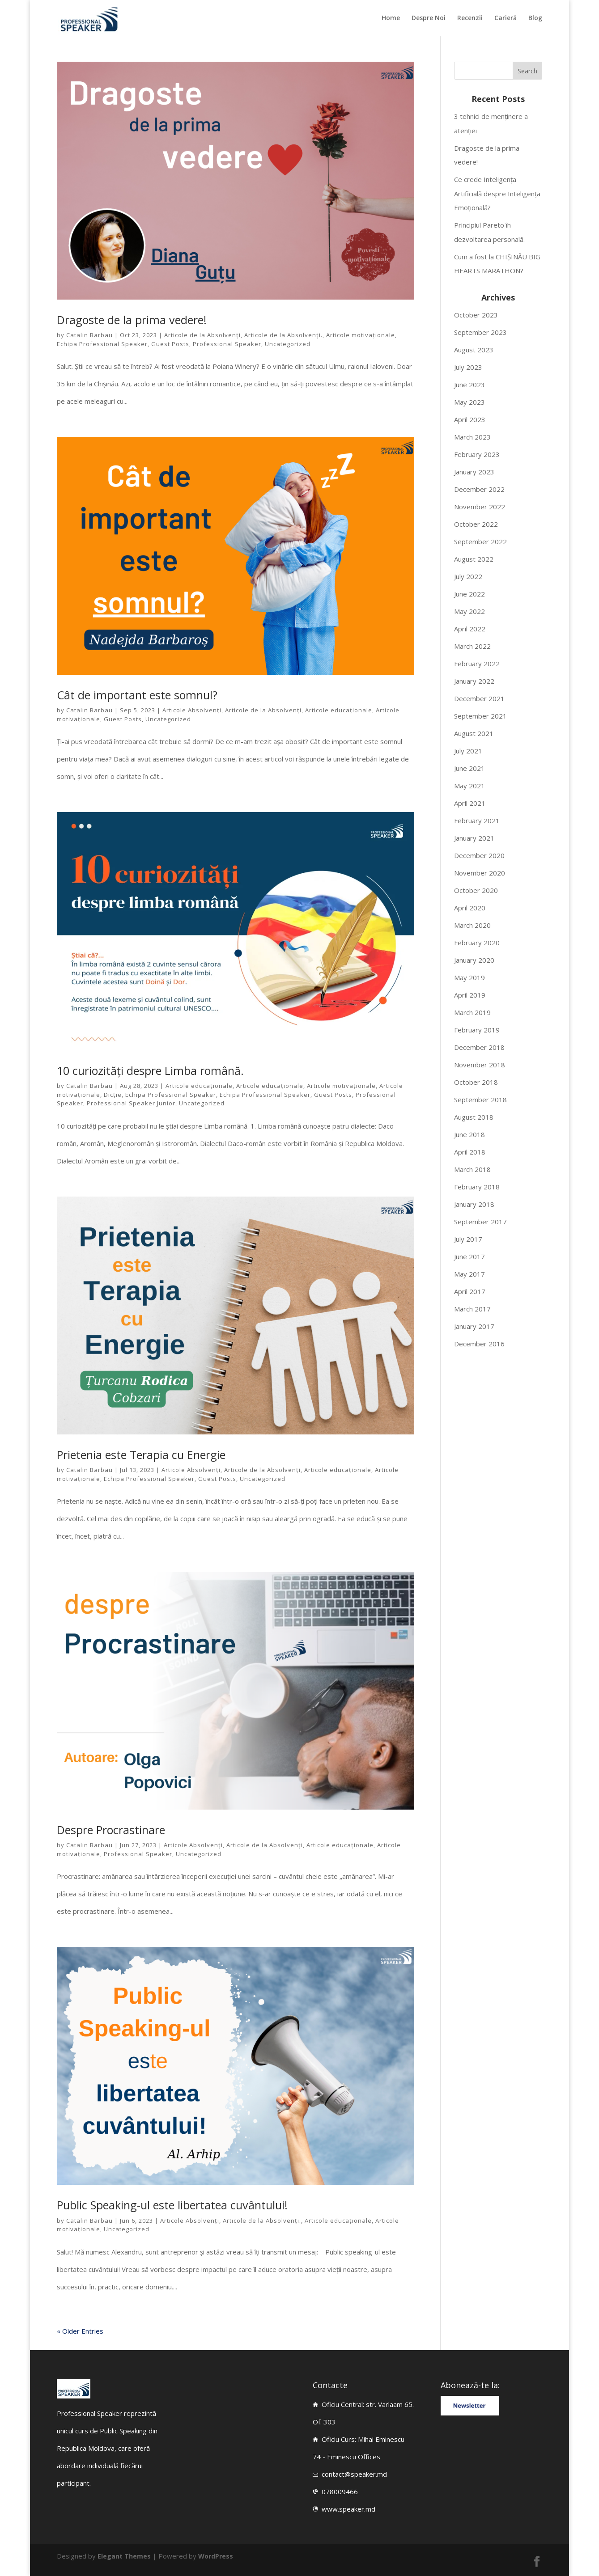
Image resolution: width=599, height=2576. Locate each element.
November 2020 (479, 872)
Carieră (505, 18)
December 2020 (479, 855)
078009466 (340, 2491)
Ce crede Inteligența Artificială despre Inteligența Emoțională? (497, 193)
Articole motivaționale (360, 335)
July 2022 (468, 576)
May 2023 (469, 402)
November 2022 (479, 506)
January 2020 (474, 960)
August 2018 (473, 1116)
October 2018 (476, 1082)
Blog (535, 18)
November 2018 (479, 1064)
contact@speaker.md (354, 2474)
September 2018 (480, 1099)
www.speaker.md (348, 2508)
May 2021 (469, 785)
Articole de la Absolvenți (202, 335)
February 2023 (477, 454)
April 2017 (469, 1291)
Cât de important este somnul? (137, 694)
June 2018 (469, 1134)
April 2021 (469, 803)
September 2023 (480, 332)
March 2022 (472, 646)
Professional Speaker (227, 344)
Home (391, 18)
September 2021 (480, 715)
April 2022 (469, 628)
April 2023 (469, 419)
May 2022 (469, 611)
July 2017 (468, 1239)
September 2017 (480, 1221)
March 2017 (472, 1308)
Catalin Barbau (89, 335)
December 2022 (479, 489)
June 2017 (469, 1256)
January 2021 (474, 837)
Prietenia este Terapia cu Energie (141, 1454)
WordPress (217, 2555)
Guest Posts (170, 344)
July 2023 (468, 367)
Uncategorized (287, 344)
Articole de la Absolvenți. (283, 335)
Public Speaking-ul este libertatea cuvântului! (172, 2204)
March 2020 (472, 925)
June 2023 (469, 384)
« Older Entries (80, 2330)
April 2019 (469, 994)
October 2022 (476, 524)
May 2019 (469, 977)
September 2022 (480, 541)
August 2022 (473, 558)
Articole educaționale (338, 710)
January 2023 (474, 471)
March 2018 (472, 1169)
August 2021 (473, 733)
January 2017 (474, 1326)
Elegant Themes (124, 2555)
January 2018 (474, 1204)
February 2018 (477, 1186)
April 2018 (469, 1151)
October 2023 (476, 314)
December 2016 (479, 1343)
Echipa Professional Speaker (102, 344)
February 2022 (477, 663)
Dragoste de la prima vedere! (132, 319)
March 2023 (472, 436)
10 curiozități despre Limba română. (150, 1070)
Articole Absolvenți (191, 710)
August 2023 (473, 349)
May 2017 (469, 1273)
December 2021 (479, 698)
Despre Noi (429, 18)
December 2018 (479, 1047)
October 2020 (476, 890)
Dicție (113, 1095)
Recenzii (470, 18)
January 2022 (474, 681)
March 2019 (472, 1012)
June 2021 (469, 768)
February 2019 (477, 1029)
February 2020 (477, 942)
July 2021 (468, 750)
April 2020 (469, 907)
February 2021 (477, 820)
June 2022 (469, 593)
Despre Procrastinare (111, 1829)
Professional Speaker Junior (131, 1103)
